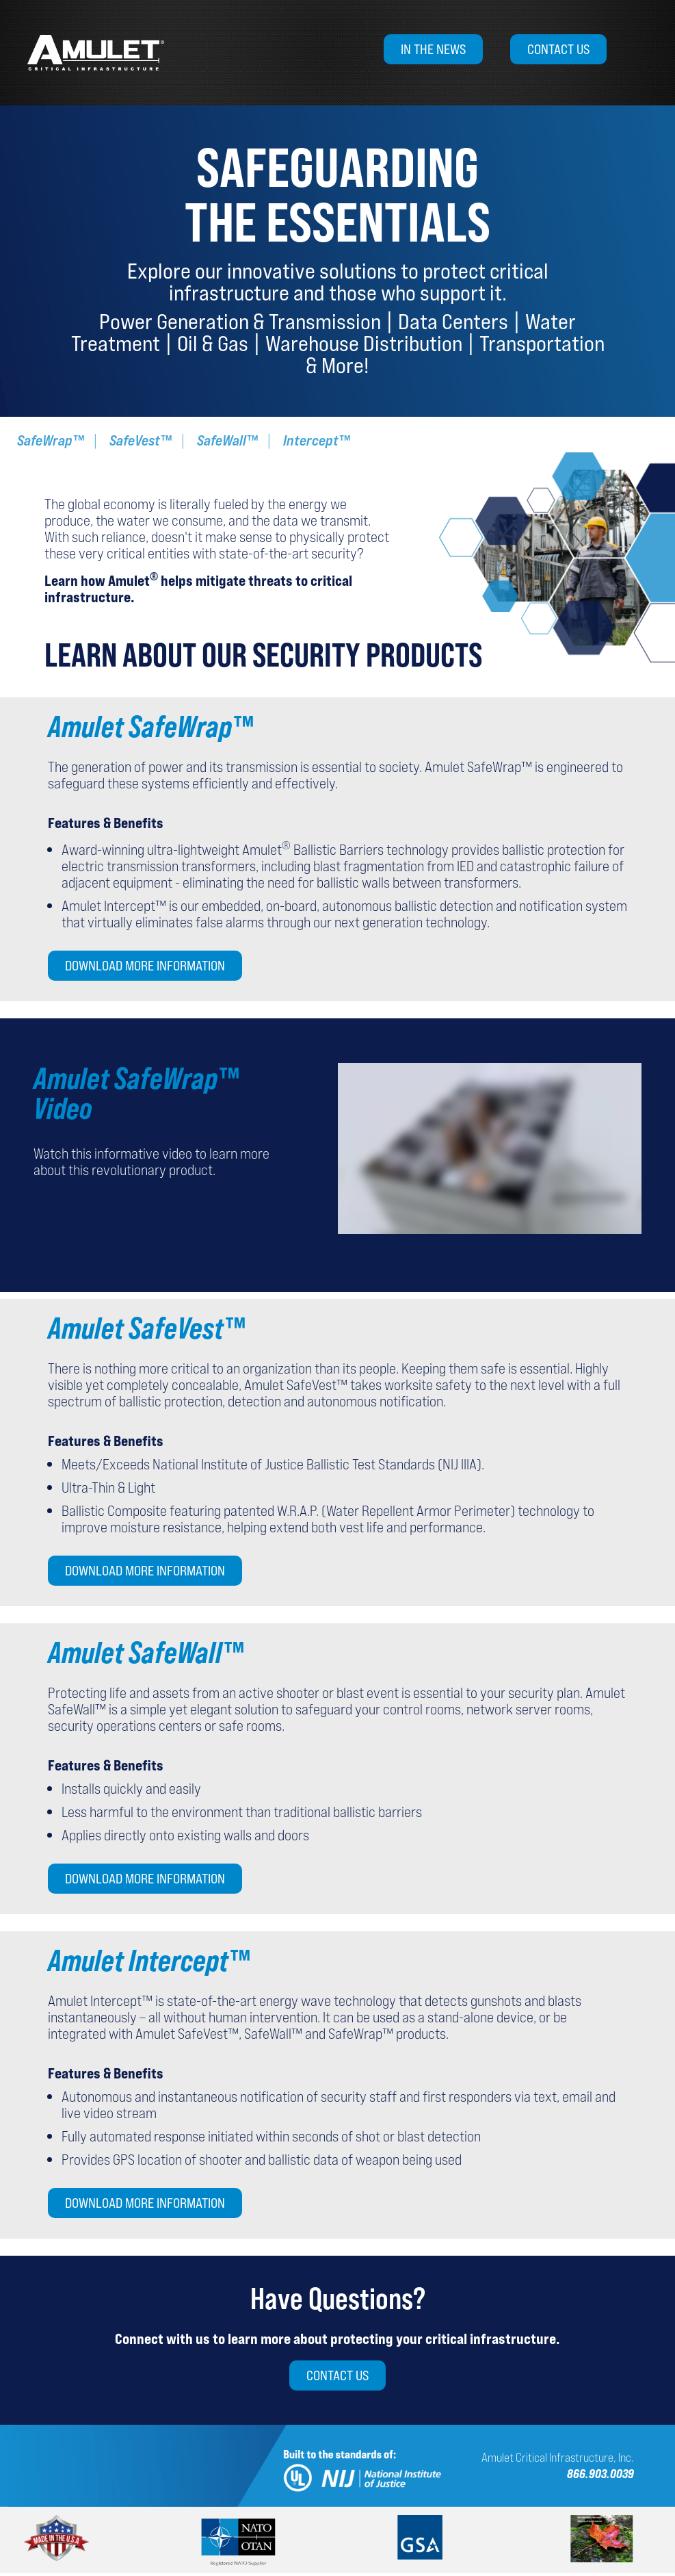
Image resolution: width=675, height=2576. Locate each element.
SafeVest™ (140, 440)
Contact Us (558, 49)
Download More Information (145, 965)
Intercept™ (316, 440)
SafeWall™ (227, 440)
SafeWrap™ (50, 440)
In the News (433, 49)
